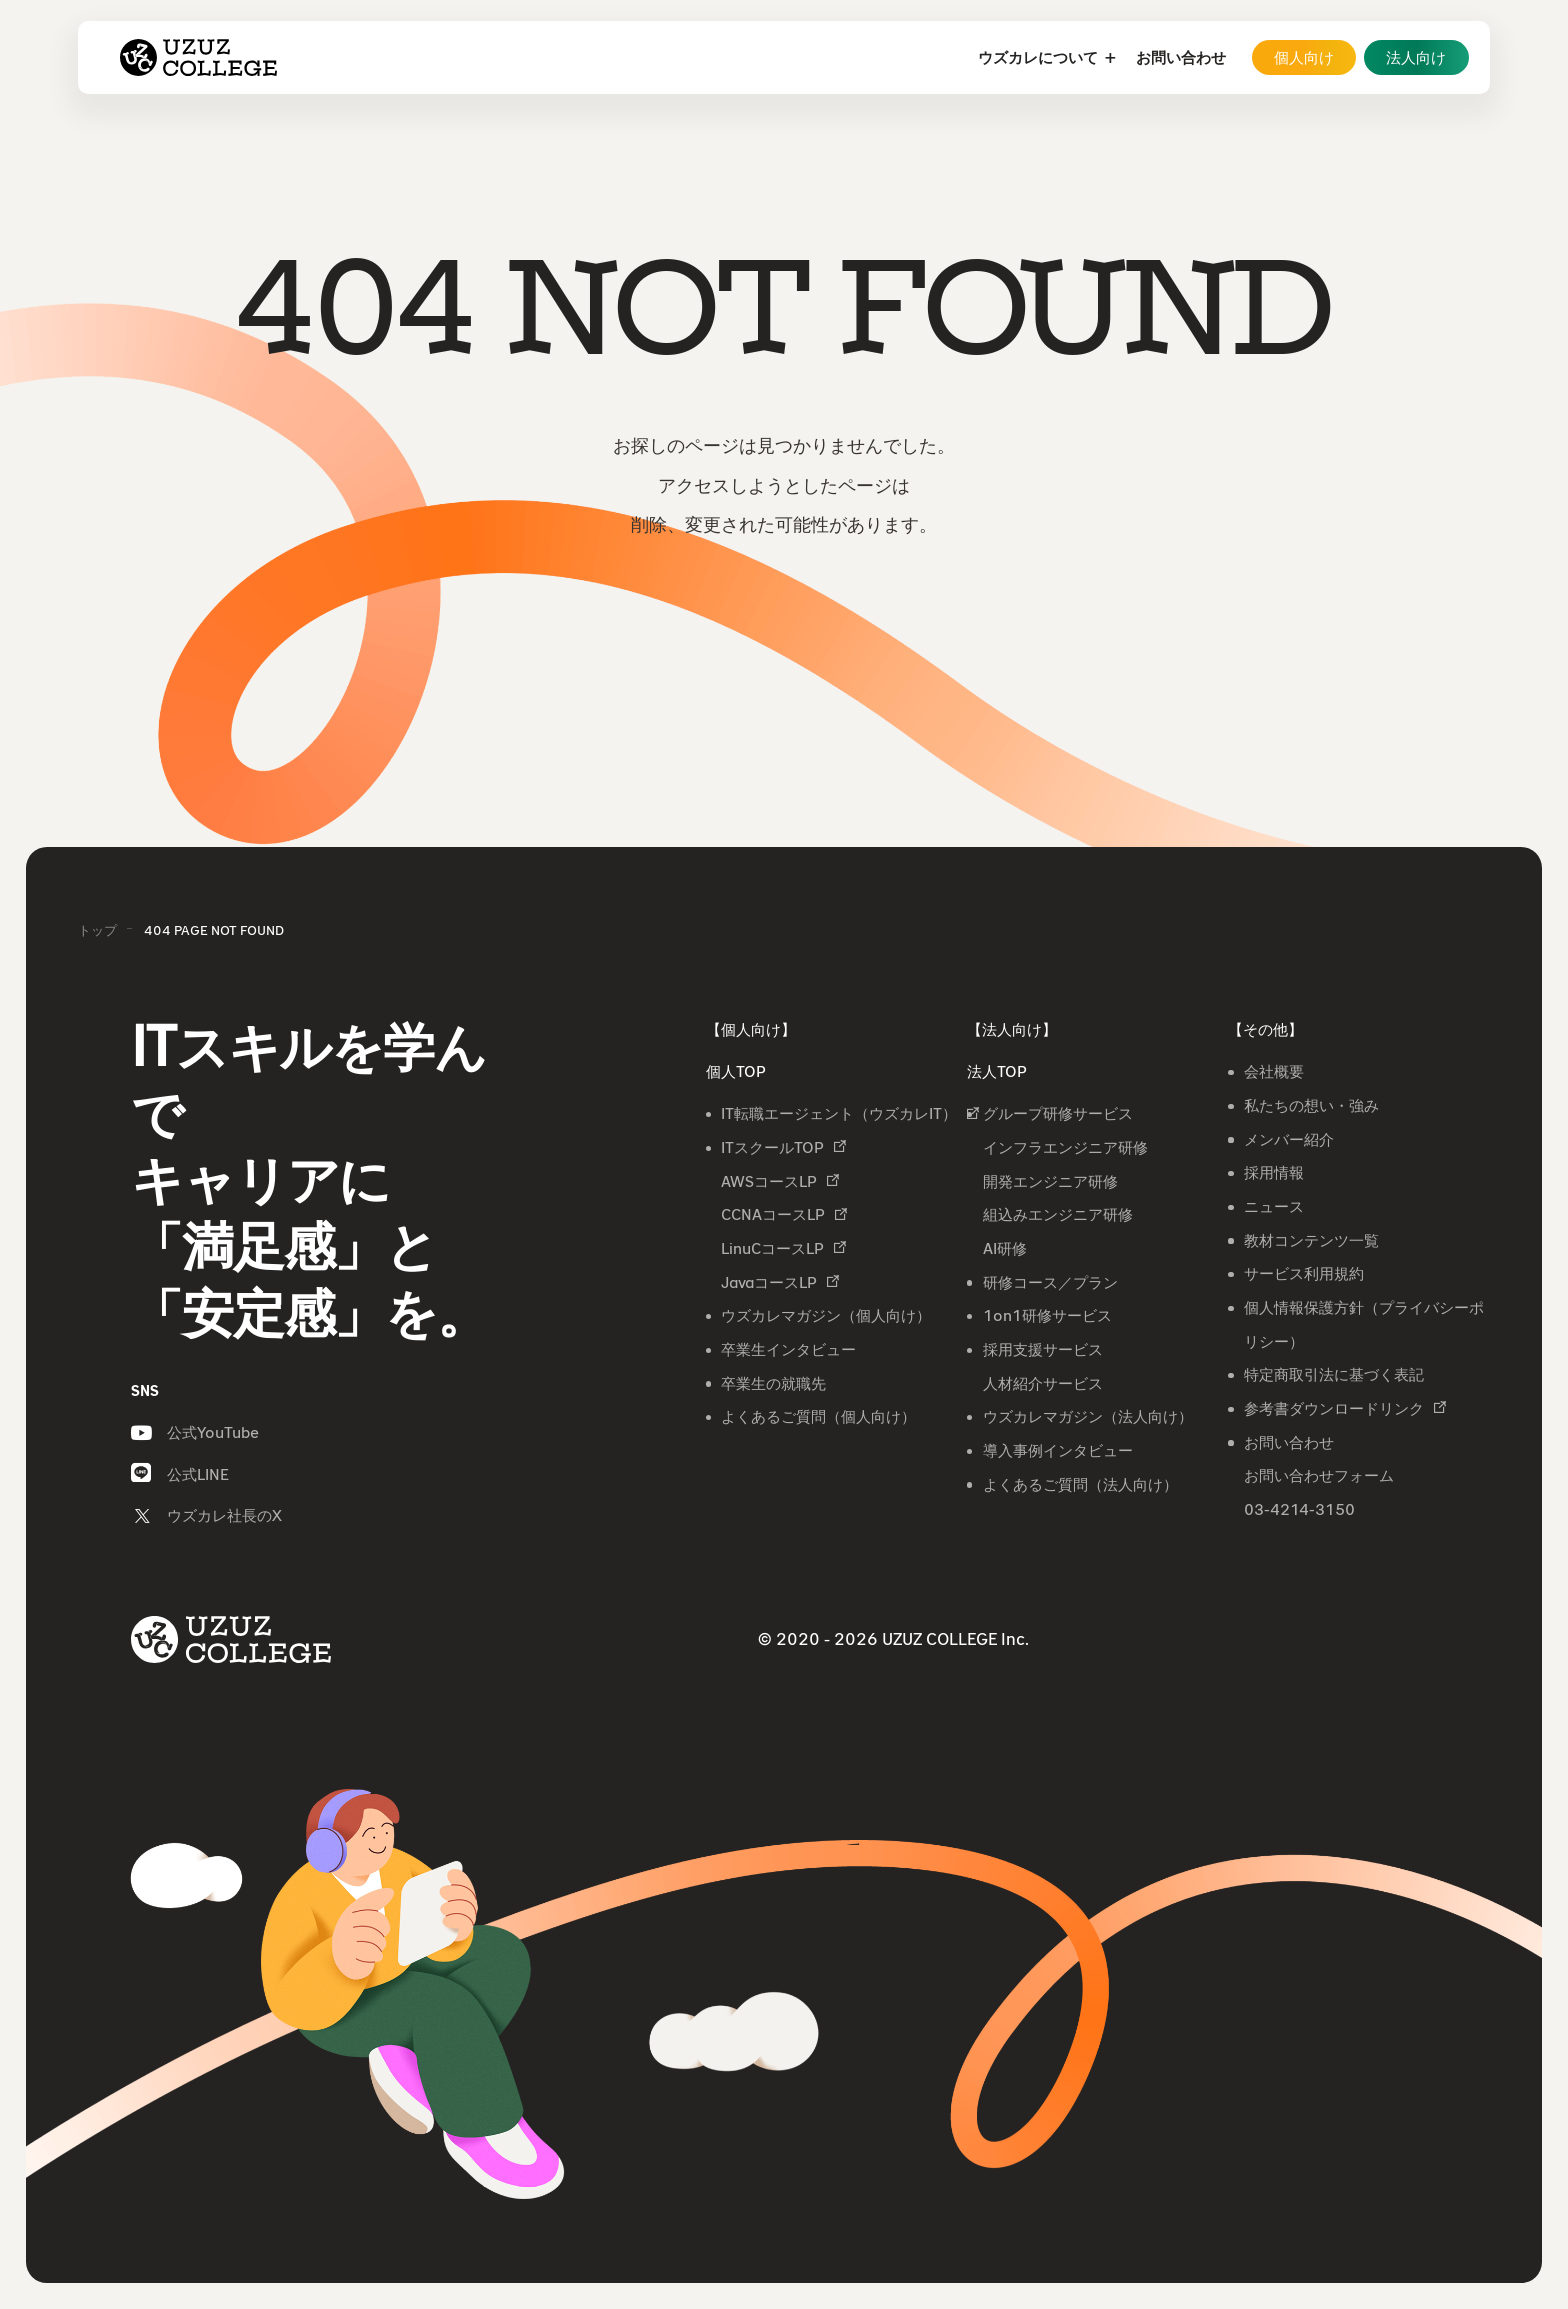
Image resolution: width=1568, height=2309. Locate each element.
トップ (97, 930)
